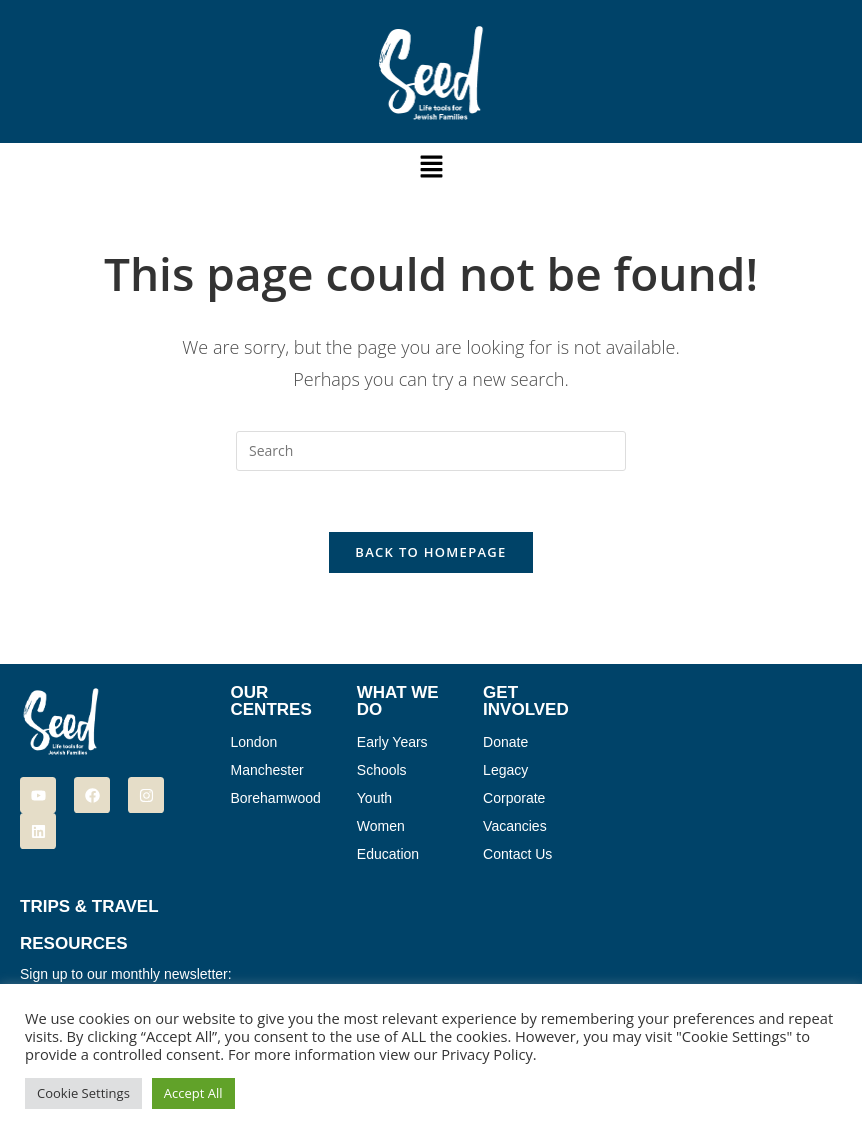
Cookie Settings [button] (83, 1093)
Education (388, 854)
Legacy (505, 770)
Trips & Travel (89, 906)
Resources (74, 943)
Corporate (514, 798)
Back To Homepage (430, 552)
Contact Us (517, 854)
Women (381, 826)
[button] (431, 167)
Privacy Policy (487, 1054)
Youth (374, 798)
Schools (382, 770)
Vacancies (515, 826)
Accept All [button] (193, 1093)
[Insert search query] (431, 451)
